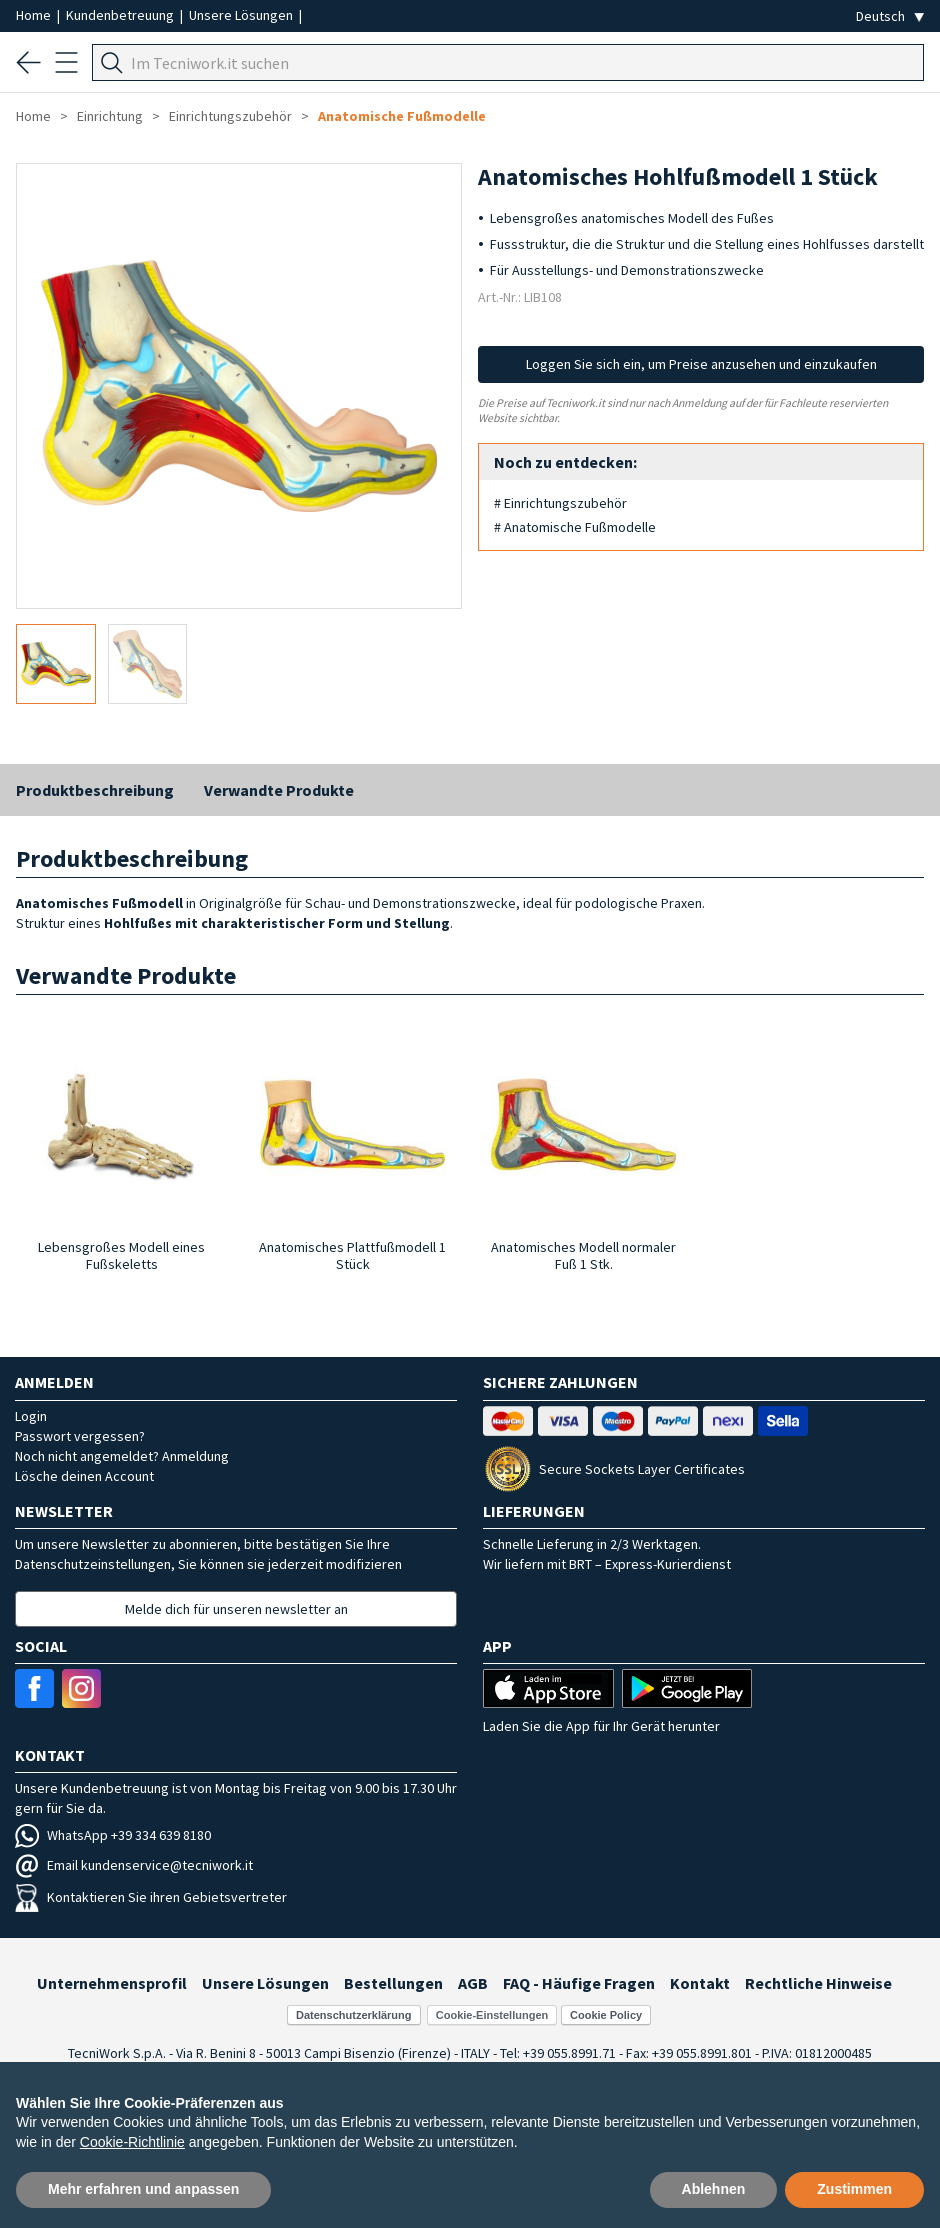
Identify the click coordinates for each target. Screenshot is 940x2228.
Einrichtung (110, 116)
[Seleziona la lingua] (890, 16)
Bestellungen (393, 1983)
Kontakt (700, 1983)
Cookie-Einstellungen (492, 2015)
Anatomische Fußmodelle (402, 116)
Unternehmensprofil (112, 1983)
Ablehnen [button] (714, 2189)
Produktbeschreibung (95, 790)
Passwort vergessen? (80, 1436)
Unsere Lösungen (242, 15)
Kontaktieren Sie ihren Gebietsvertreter (151, 1897)
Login (31, 1416)
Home (35, 15)
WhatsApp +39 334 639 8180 (113, 1835)
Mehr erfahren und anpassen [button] (143, 2189)
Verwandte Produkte (279, 790)
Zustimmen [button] (854, 2189)
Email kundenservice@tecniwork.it (134, 1865)
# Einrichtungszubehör (560, 503)
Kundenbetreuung (121, 15)
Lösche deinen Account (84, 1476)
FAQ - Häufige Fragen (579, 1983)
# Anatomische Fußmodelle (575, 527)
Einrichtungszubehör (230, 116)
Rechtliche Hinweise (818, 1983)
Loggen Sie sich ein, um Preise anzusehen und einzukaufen (701, 364)
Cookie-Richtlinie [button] (132, 2142)
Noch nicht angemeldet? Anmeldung (122, 1456)
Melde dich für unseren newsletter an (236, 1609)
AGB (473, 1983)
